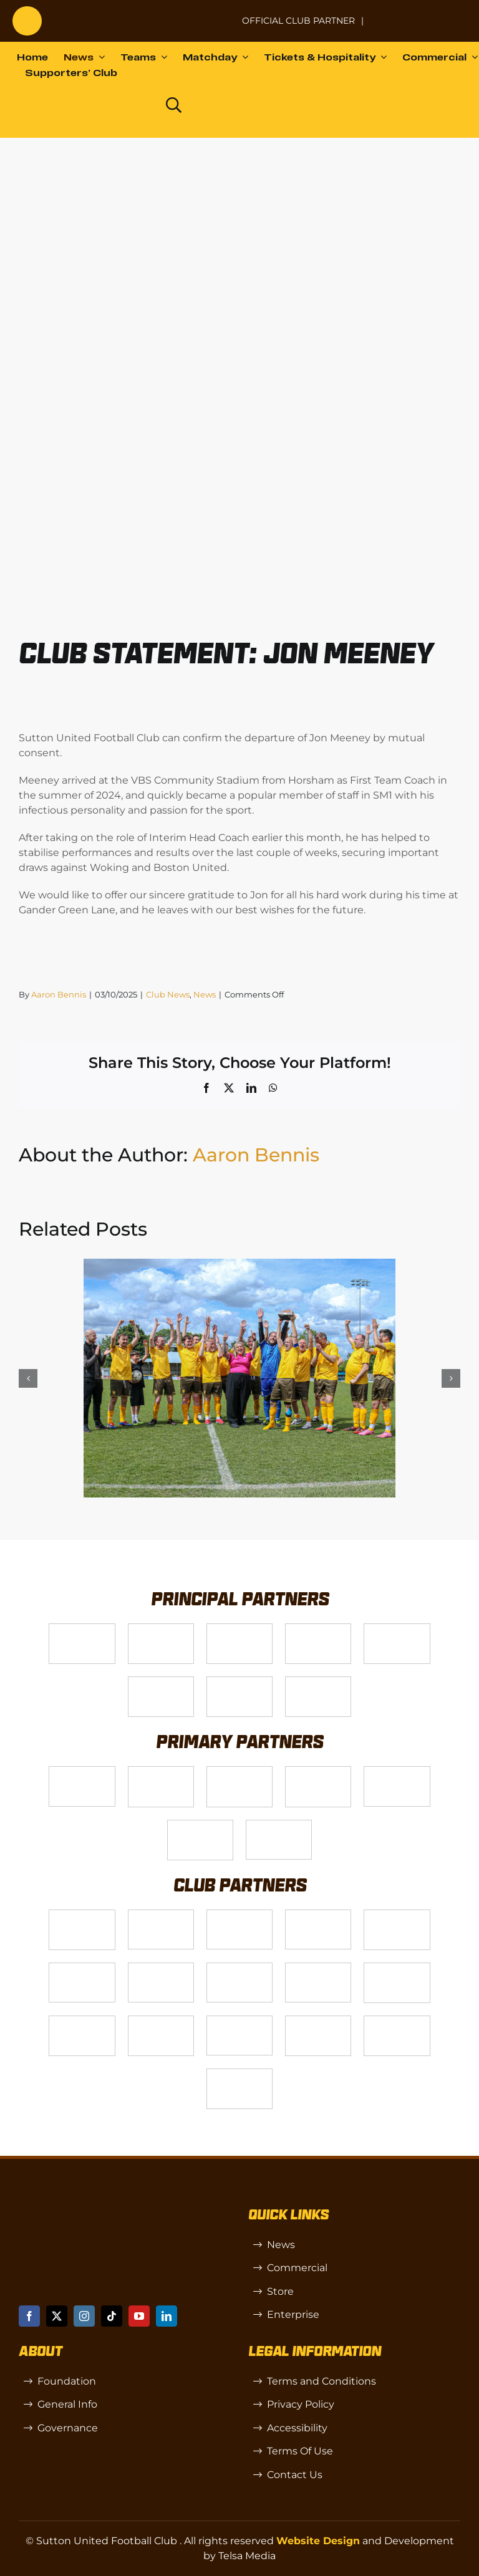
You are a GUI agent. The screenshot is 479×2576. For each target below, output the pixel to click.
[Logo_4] (318, 1629)
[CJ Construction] (160, 1915)
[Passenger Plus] (81, 1968)
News (204, 994)
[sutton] (27, 11)
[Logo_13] (81, 1915)
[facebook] (29, 2316)
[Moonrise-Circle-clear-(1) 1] (396, 1968)
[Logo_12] (160, 1771)
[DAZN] (318, 1682)
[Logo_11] (318, 1771)
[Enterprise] (239, 1682)
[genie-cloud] (318, 1968)
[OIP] (239, 2021)
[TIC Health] (318, 2021)
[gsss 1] (396, 1629)
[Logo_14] (239, 1629)
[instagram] (84, 2316)
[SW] (160, 2021)
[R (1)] (81, 2021)
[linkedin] (166, 2316)
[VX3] (160, 1629)
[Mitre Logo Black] (396, 2021)
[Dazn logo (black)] (128, 105)
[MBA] (396, 1771)
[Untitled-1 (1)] (420, 13)
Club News (168, 994)
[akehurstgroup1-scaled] (239, 1915)
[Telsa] (81, 1629)
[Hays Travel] (160, 1968)
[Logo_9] (239, 1771)
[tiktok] (111, 2316)
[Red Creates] (239, 1968)
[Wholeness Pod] (318, 1915)
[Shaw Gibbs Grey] (200, 1825)
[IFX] (278, 1825)
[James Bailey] (81, 1771)
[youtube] (139, 2316)
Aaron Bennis (58, 994)
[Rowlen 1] (396, 1915)
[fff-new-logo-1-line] (160, 1682)
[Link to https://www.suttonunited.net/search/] (173, 105)
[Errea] (239, 2074)
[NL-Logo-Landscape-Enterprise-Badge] (217, 15)
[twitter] (56, 2316)
